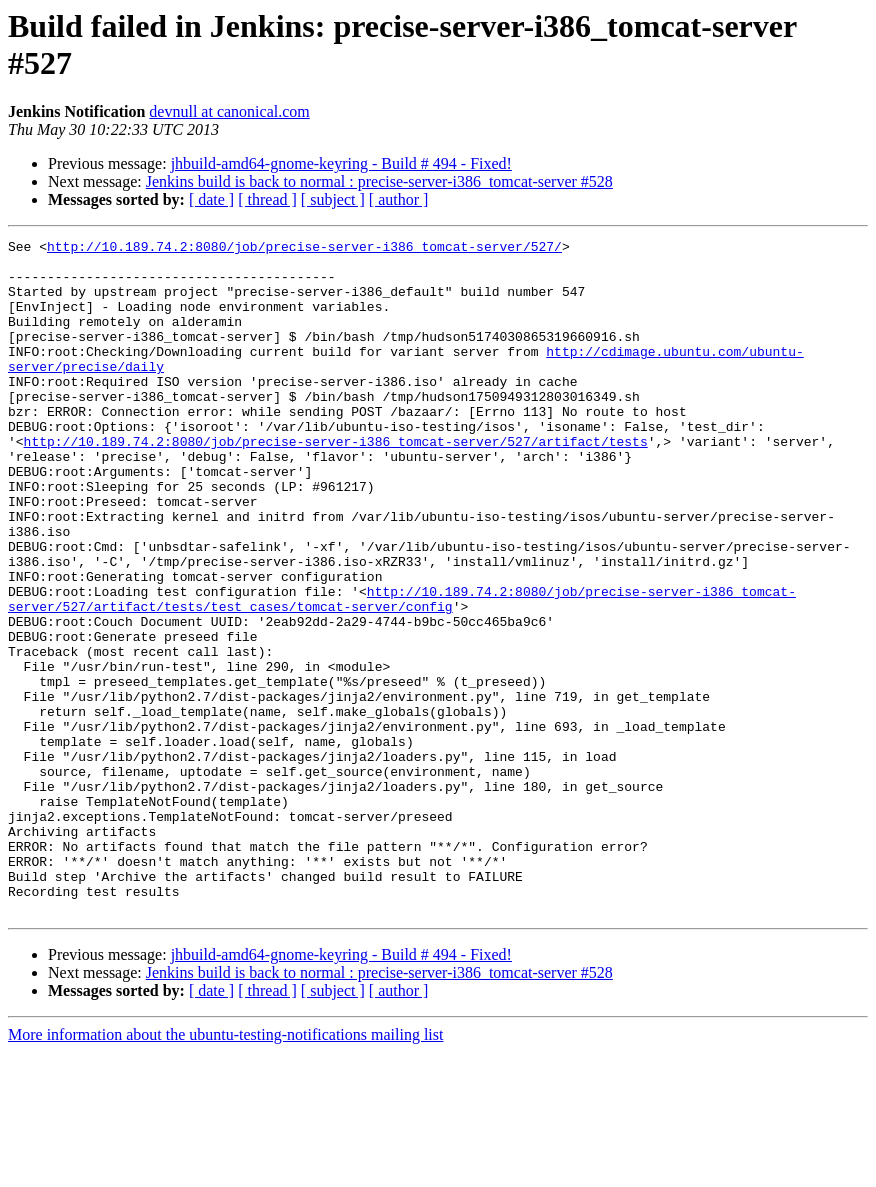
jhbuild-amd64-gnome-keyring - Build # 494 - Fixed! (341, 163)
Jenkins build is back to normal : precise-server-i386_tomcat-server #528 (379, 181)
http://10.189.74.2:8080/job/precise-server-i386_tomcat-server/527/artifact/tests (336, 483)
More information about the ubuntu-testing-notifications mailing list (225, 1169)
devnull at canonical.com (229, 111)
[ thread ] (267, 199)
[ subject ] (333, 199)
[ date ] (211, 199)
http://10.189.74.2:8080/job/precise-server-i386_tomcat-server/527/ (304, 249)
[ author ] (399, 199)
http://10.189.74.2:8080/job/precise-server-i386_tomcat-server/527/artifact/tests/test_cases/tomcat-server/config (402, 672)
